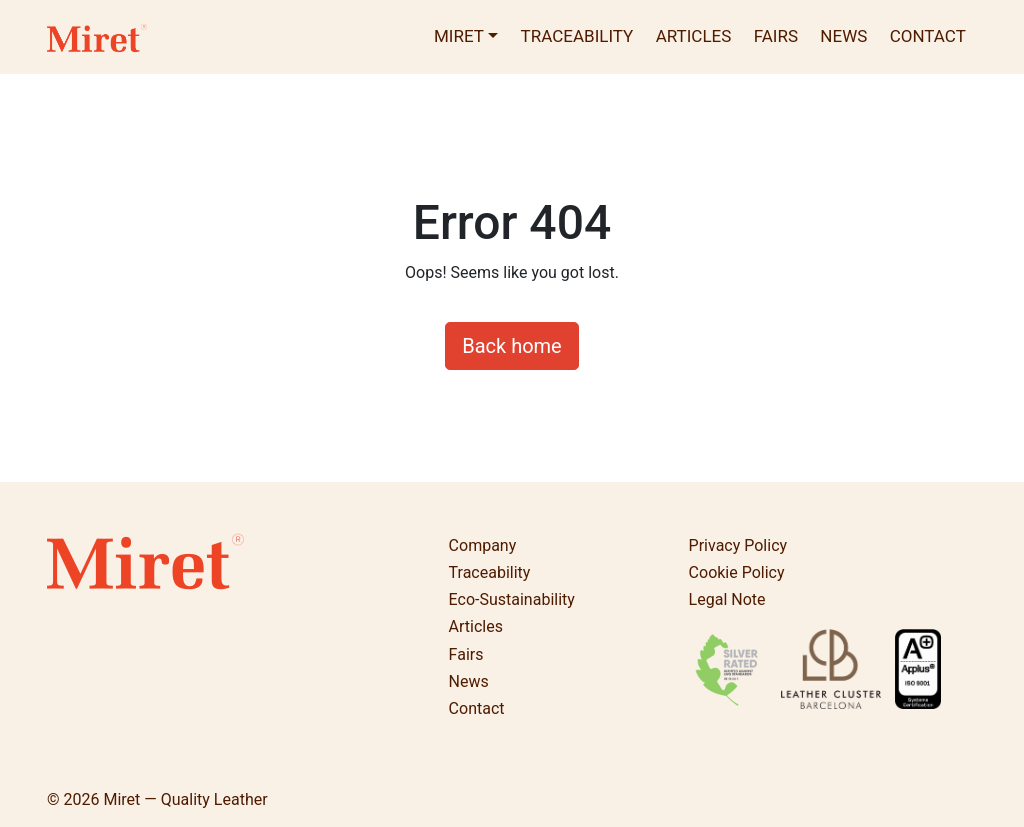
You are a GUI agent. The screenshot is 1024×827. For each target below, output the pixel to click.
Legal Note (727, 599)
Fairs (776, 36)
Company (483, 545)
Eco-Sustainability (512, 599)
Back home (511, 346)
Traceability (577, 36)
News (843, 36)
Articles (694, 36)
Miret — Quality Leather (185, 799)
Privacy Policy (738, 545)
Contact (928, 36)
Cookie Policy (737, 572)
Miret (459, 36)
